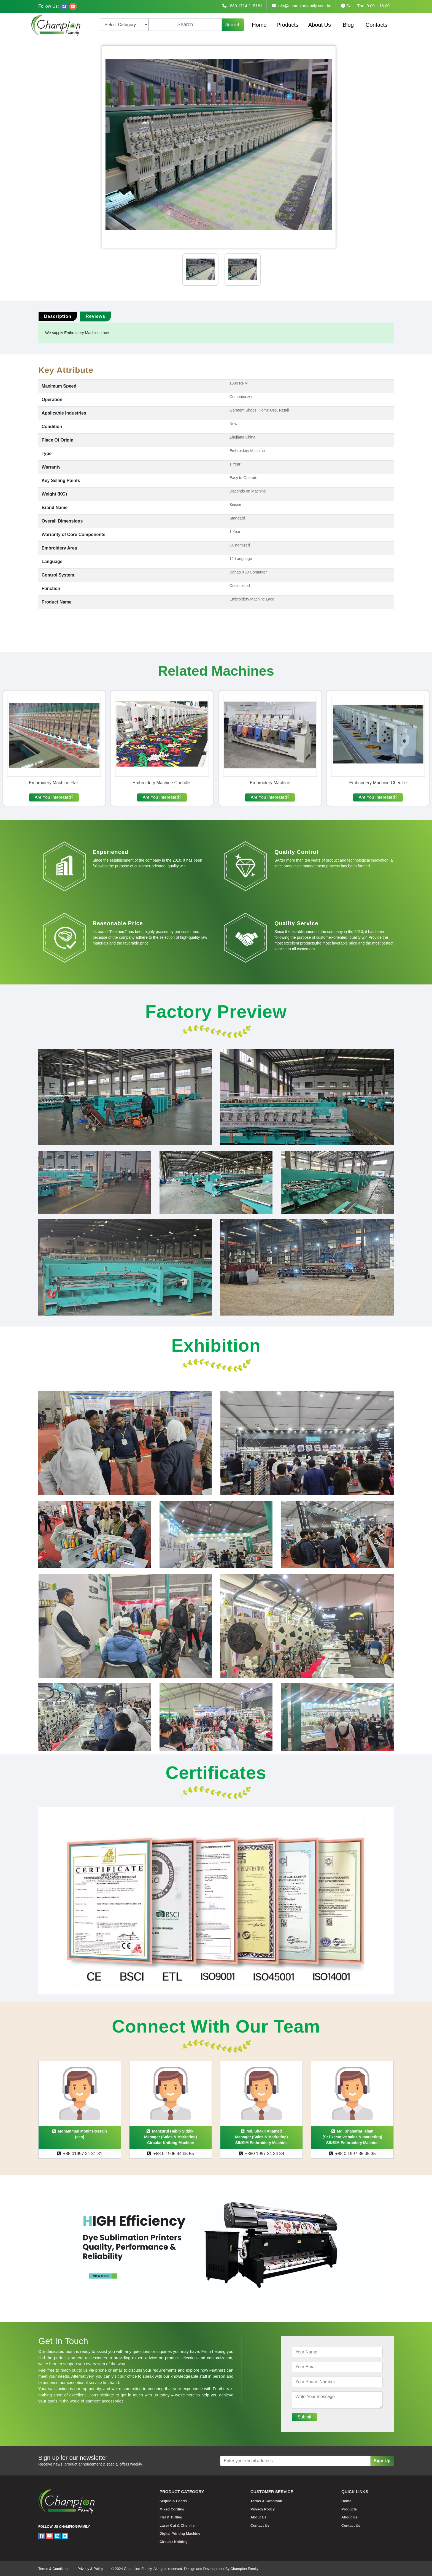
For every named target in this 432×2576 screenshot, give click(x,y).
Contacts (376, 25)
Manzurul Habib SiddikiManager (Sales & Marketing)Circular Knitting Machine (170, 2137)
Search (233, 24)
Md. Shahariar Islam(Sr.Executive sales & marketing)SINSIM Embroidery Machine (352, 2137)
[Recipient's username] (295, 2461)
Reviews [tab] (95, 316)
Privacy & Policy (90, 2569)
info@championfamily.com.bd (301, 5)
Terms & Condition (266, 2501)
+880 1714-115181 (242, 5)
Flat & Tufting (171, 2517)
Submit (304, 2417)
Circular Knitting (174, 2542)
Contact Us (259, 2525)
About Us (319, 25)
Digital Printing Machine (180, 2533)
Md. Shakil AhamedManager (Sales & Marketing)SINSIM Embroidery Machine (261, 2137)
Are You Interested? (54, 797)
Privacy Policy (262, 2509)
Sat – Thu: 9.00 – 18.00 (365, 5)
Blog (348, 25)
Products (287, 25)
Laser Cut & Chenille (177, 2525)
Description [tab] (57, 316)
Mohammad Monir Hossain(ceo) (79, 2134)
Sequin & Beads (173, 2501)
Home (259, 25)
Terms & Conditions (53, 2569)
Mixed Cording (172, 2509)
